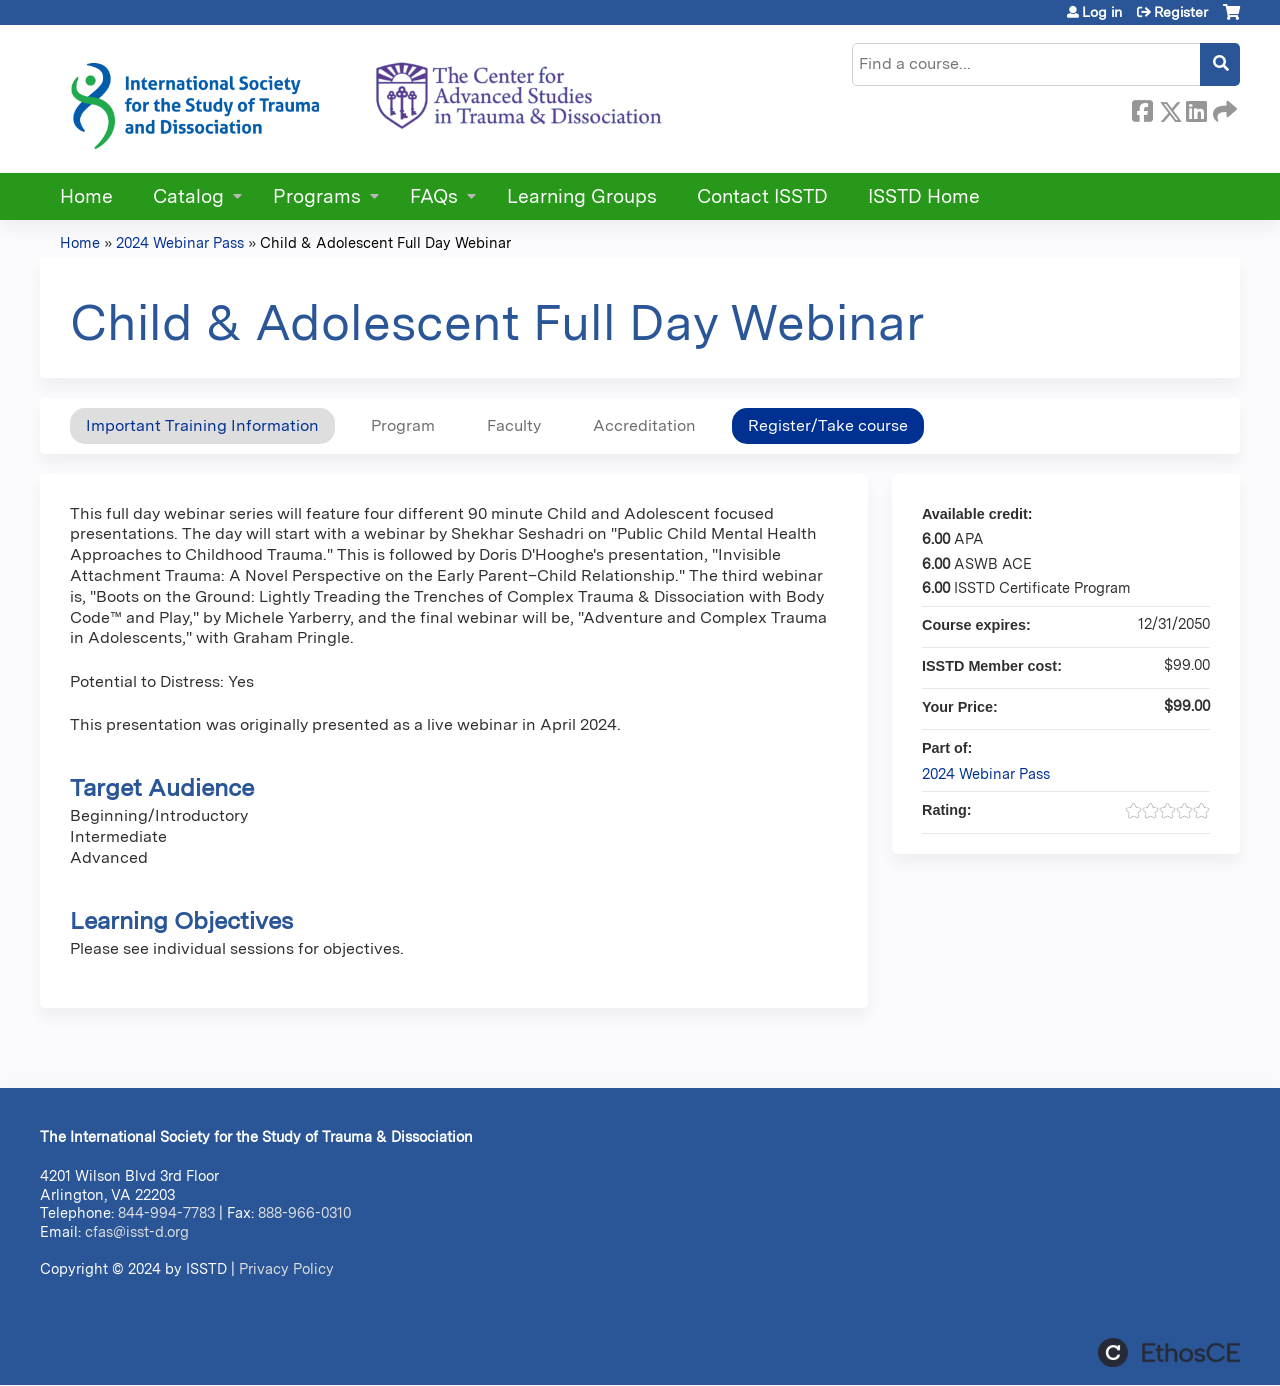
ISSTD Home (924, 196)
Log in (1102, 12)
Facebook (1142, 108)
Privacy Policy (286, 1268)
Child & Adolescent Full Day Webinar (385, 242)
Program (403, 425)
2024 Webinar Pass (180, 242)
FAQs (434, 196)
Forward (1223, 108)
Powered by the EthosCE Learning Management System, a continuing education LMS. (1169, 1352)
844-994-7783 (166, 1212)
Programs (317, 196)
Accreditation (644, 425)
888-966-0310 (304, 1212)
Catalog (188, 196)
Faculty (514, 425)
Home (86, 196)
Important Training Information (202, 425)
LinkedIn (1196, 108)
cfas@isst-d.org (137, 1231)
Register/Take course (828, 425)
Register (1181, 12)
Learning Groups (582, 196)
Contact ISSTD (762, 196)
